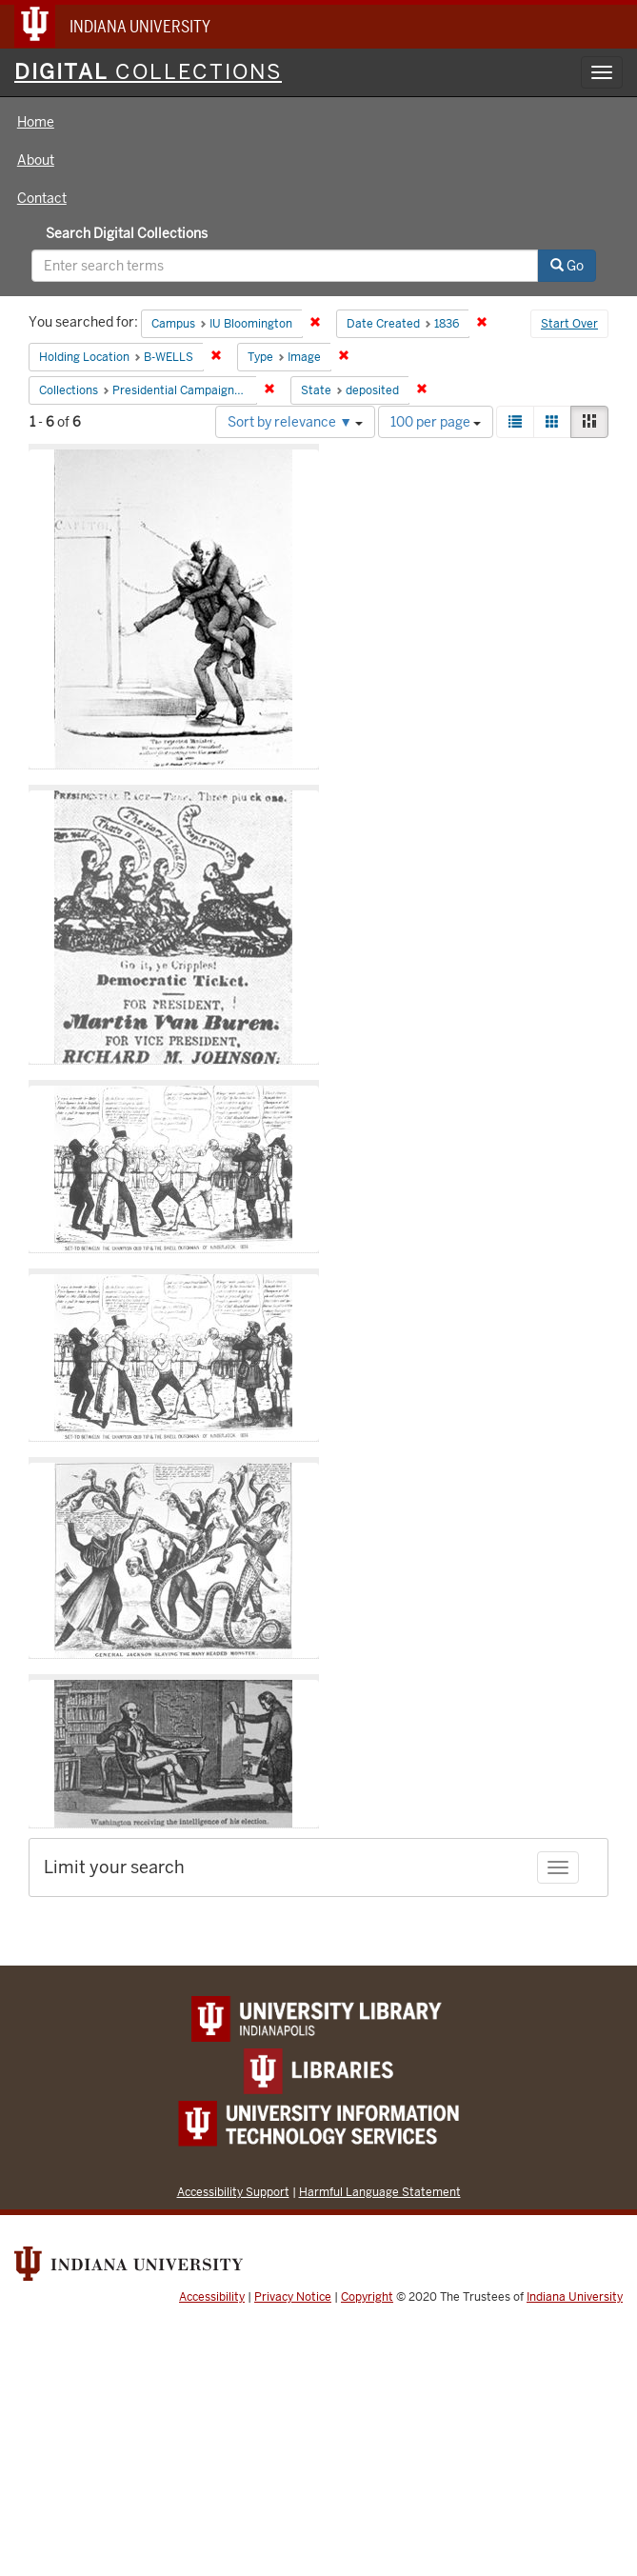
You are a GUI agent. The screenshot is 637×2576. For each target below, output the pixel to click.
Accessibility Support (233, 2192)
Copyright (367, 2297)
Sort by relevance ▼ (295, 421)
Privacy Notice (292, 2297)
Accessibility (212, 2297)
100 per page (435, 421)
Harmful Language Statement (380, 2192)
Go (567, 265)
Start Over (569, 323)
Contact (42, 198)
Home (35, 121)
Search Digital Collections (127, 233)
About (35, 160)
